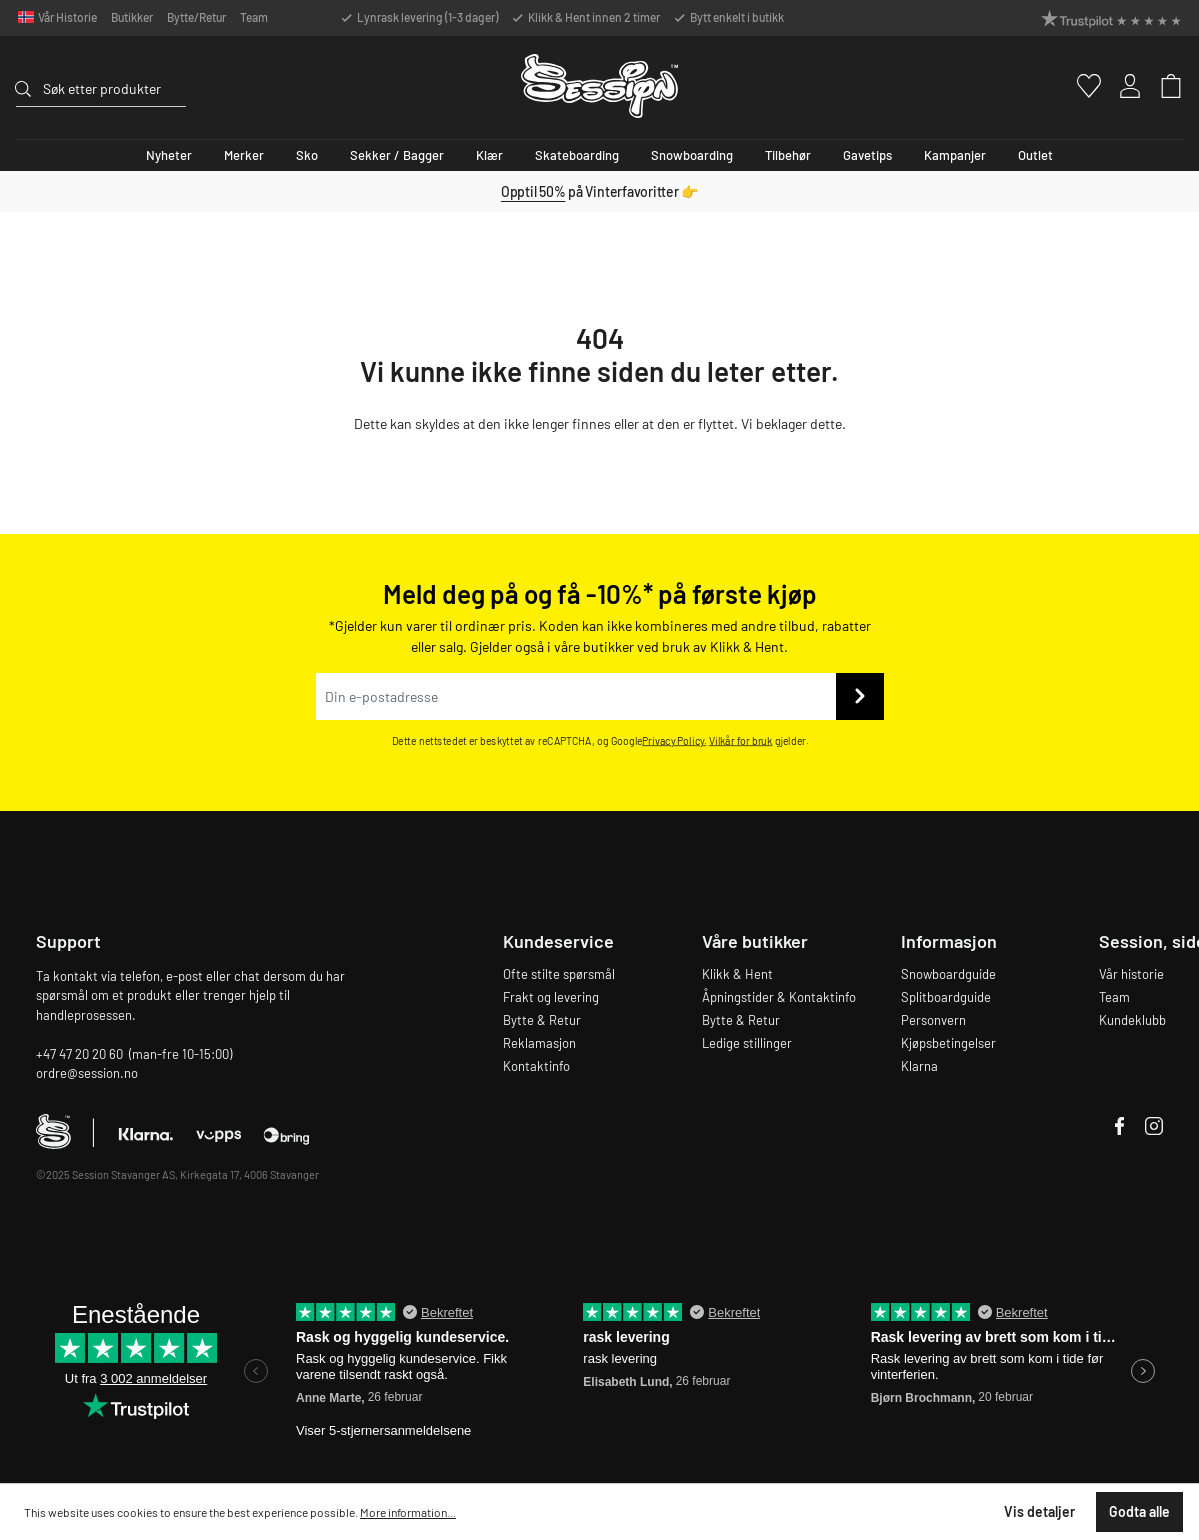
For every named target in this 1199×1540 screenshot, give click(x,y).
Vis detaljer (1039, 1511)
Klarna (919, 1066)
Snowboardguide (948, 974)
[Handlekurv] (1162, 86)
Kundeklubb (1132, 1020)
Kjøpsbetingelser (948, 1043)
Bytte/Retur (196, 17)
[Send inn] (860, 696)
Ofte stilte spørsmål (559, 974)
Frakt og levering (551, 997)
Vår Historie (67, 17)
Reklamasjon (539, 1043)
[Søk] (29, 86)
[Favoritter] (1080, 86)
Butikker (132, 17)
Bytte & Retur (542, 1020)
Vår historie (1131, 974)
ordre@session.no (87, 1073)
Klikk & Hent (737, 974)
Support (68, 941)
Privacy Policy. (674, 740)
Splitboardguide (946, 997)
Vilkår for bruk (740, 740)
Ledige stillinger (747, 1043)
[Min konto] (1121, 86)
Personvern (933, 1020)
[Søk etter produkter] (114, 88)
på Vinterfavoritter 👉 (599, 191)
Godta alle (1139, 1511)
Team (254, 17)
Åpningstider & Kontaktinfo (779, 997)
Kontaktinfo (536, 1066)
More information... (408, 1512)
